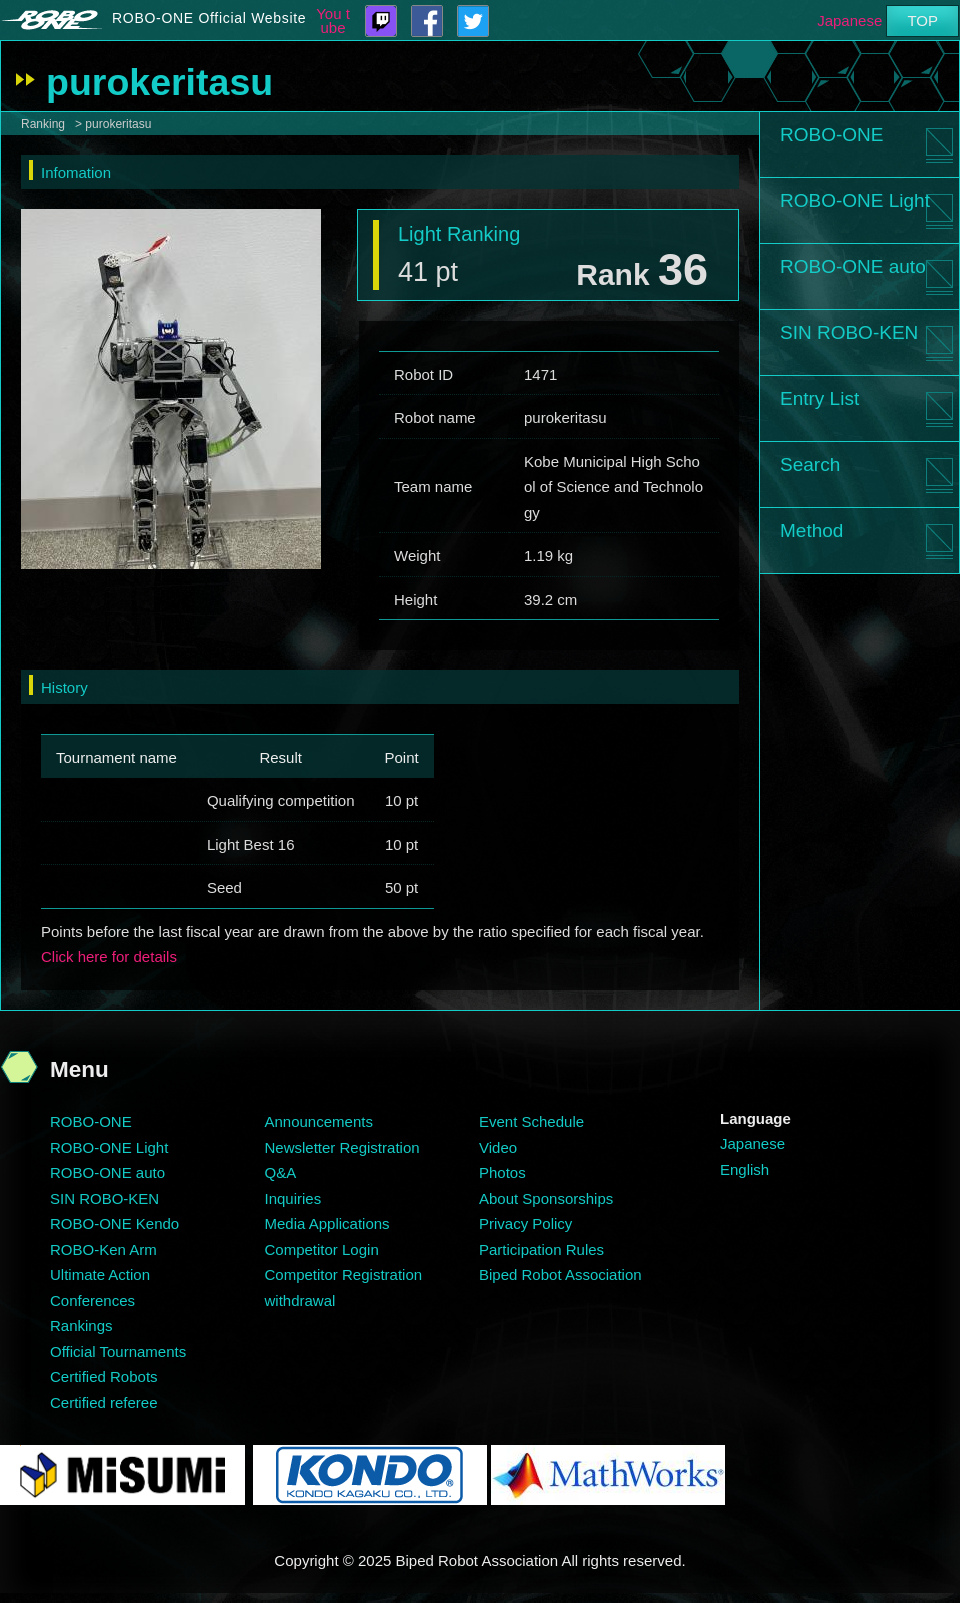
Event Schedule (531, 1121)
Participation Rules (541, 1249)
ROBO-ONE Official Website (209, 18)
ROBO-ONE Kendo (114, 1223)
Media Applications (327, 1223)
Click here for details (109, 956)
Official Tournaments (118, 1351)
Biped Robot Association (560, 1274)
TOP (922, 20)
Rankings (81, 1325)
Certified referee (104, 1402)
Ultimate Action (100, 1274)
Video (498, 1147)
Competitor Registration (344, 1274)
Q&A (281, 1172)
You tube (333, 21)
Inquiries (293, 1198)
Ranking (43, 124)
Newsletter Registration (342, 1147)
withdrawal (300, 1300)
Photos (502, 1172)
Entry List (819, 398)
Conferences (92, 1300)
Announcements (319, 1121)
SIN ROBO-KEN (849, 332)
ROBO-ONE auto (853, 266)
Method (811, 530)
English (744, 1169)
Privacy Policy (525, 1223)
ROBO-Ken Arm (103, 1249)
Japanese (849, 20)
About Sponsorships (546, 1198)
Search (810, 464)
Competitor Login (322, 1249)
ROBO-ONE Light (855, 200)
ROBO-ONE (831, 134)
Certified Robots (104, 1376)
